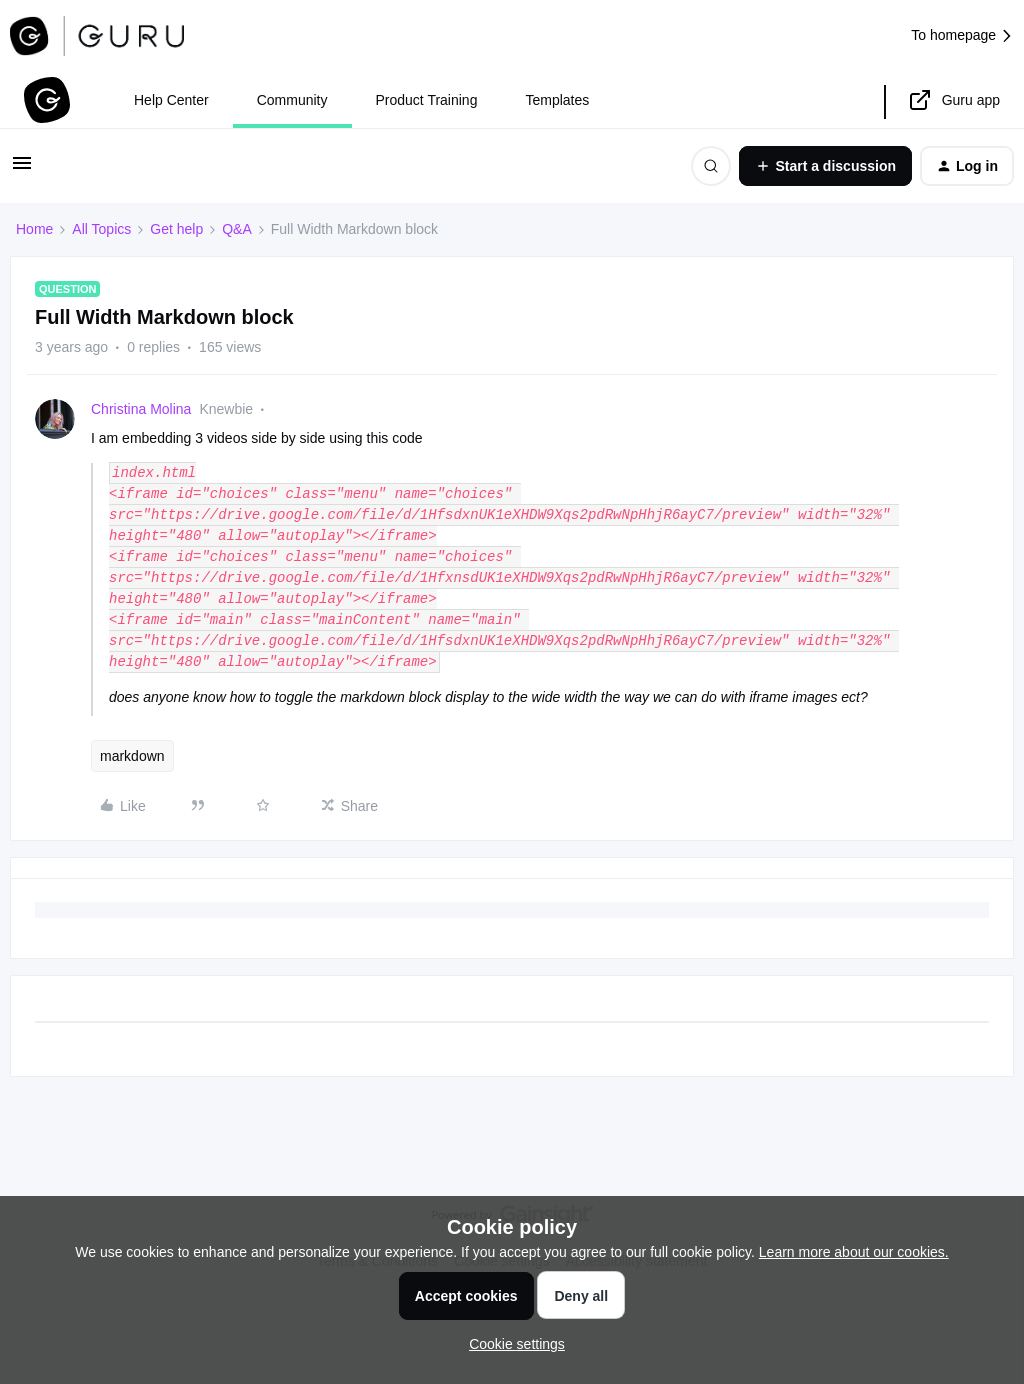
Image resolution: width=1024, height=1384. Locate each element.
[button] (22, 170)
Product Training (427, 100)
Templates (557, 100)
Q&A (237, 229)
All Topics (101, 229)
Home (34, 229)
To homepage (962, 35)
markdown (132, 756)
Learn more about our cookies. (854, 1252)
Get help (176, 229)
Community (292, 100)
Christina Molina (141, 409)
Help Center (171, 100)
